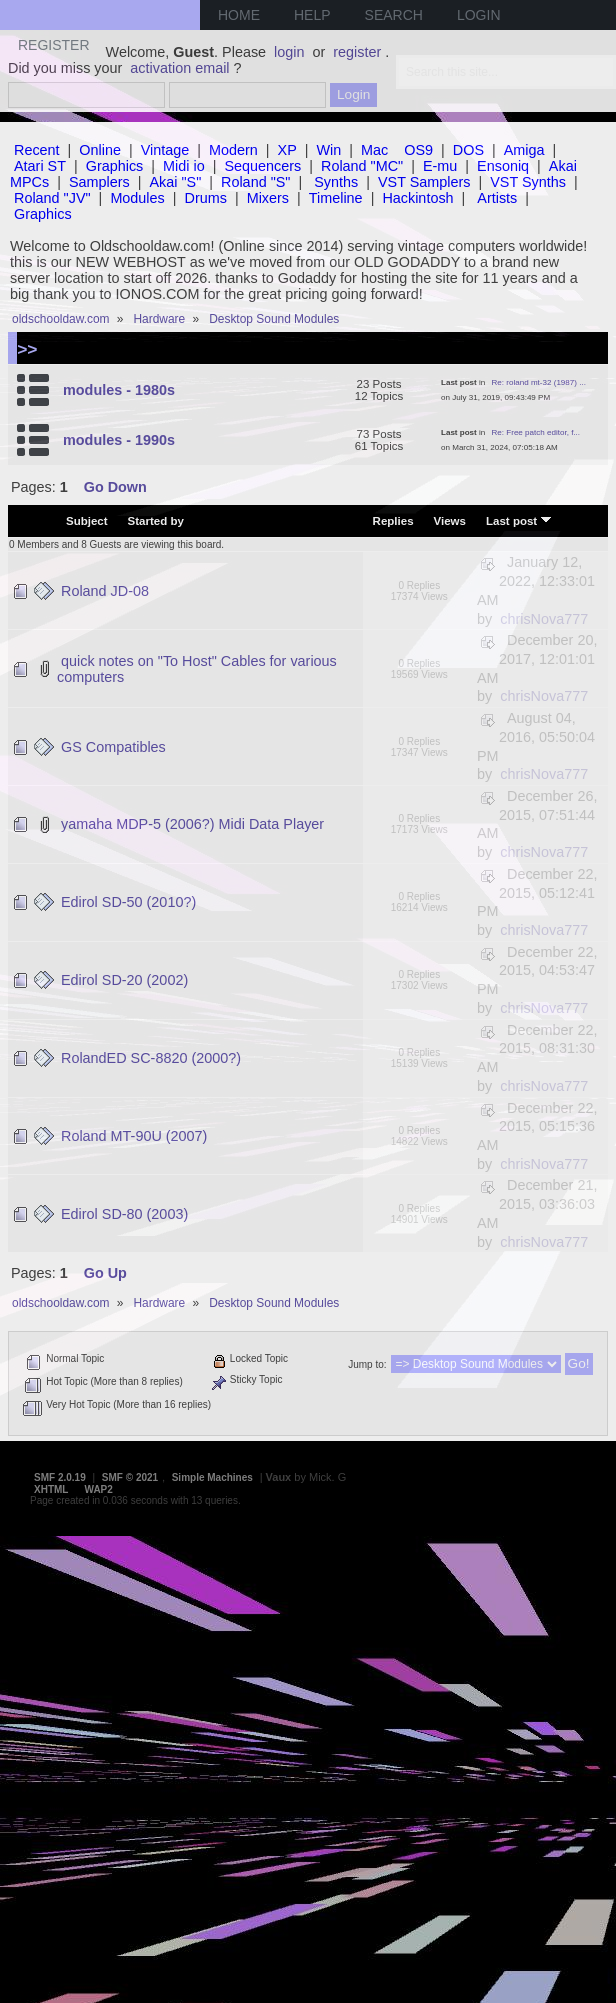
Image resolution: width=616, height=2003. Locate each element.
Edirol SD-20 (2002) (124, 980)
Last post (519, 520)
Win (329, 150)
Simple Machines (212, 1477)
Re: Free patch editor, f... (536, 432)
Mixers (268, 198)
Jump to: (367, 1364)
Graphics (115, 166)
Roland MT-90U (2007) (134, 1136)
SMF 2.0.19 (60, 1477)
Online (100, 150)
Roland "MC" (362, 166)
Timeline (336, 198)
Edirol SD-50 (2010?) (128, 902)
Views (450, 521)
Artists (497, 198)
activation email (179, 68)
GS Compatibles (113, 747)
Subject (87, 521)
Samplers (99, 182)
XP (287, 150)
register (357, 52)
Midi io (184, 166)
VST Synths (528, 182)
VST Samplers (424, 182)
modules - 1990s (119, 440)
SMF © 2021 (130, 1477)
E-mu (440, 166)
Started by (156, 521)
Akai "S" (175, 182)
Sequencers (262, 166)
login (289, 52)
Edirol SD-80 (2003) (124, 1214)
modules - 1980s (119, 390)
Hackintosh (417, 198)
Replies (393, 521)
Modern (233, 150)
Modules (137, 198)
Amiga (524, 150)
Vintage (165, 150)
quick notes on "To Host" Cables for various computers (197, 669)
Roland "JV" (52, 198)
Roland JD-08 (105, 591)
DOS (468, 150)
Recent (37, 150)
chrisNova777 (544, 619)
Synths (336, 182)
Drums (206, 198)
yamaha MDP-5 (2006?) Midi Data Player (192, 824)
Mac (374, 150)
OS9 (418, 150)
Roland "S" (255, 182)
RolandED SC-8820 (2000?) (151, 1058)
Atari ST (40, 166)
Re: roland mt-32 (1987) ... (539, 382)
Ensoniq (503, 166)
